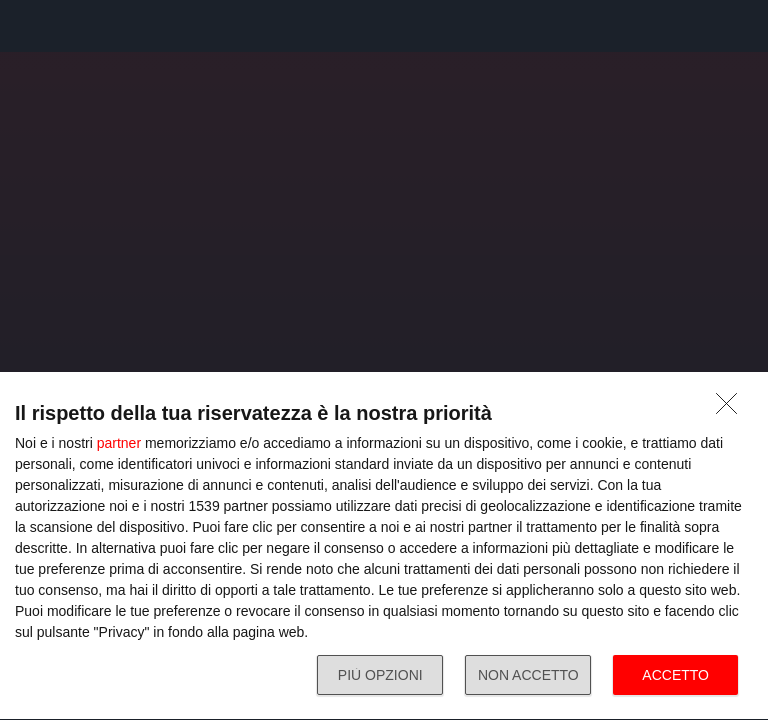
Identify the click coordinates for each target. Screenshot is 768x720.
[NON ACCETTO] (732, 409)
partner (119, 443)
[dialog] (384, 546)
